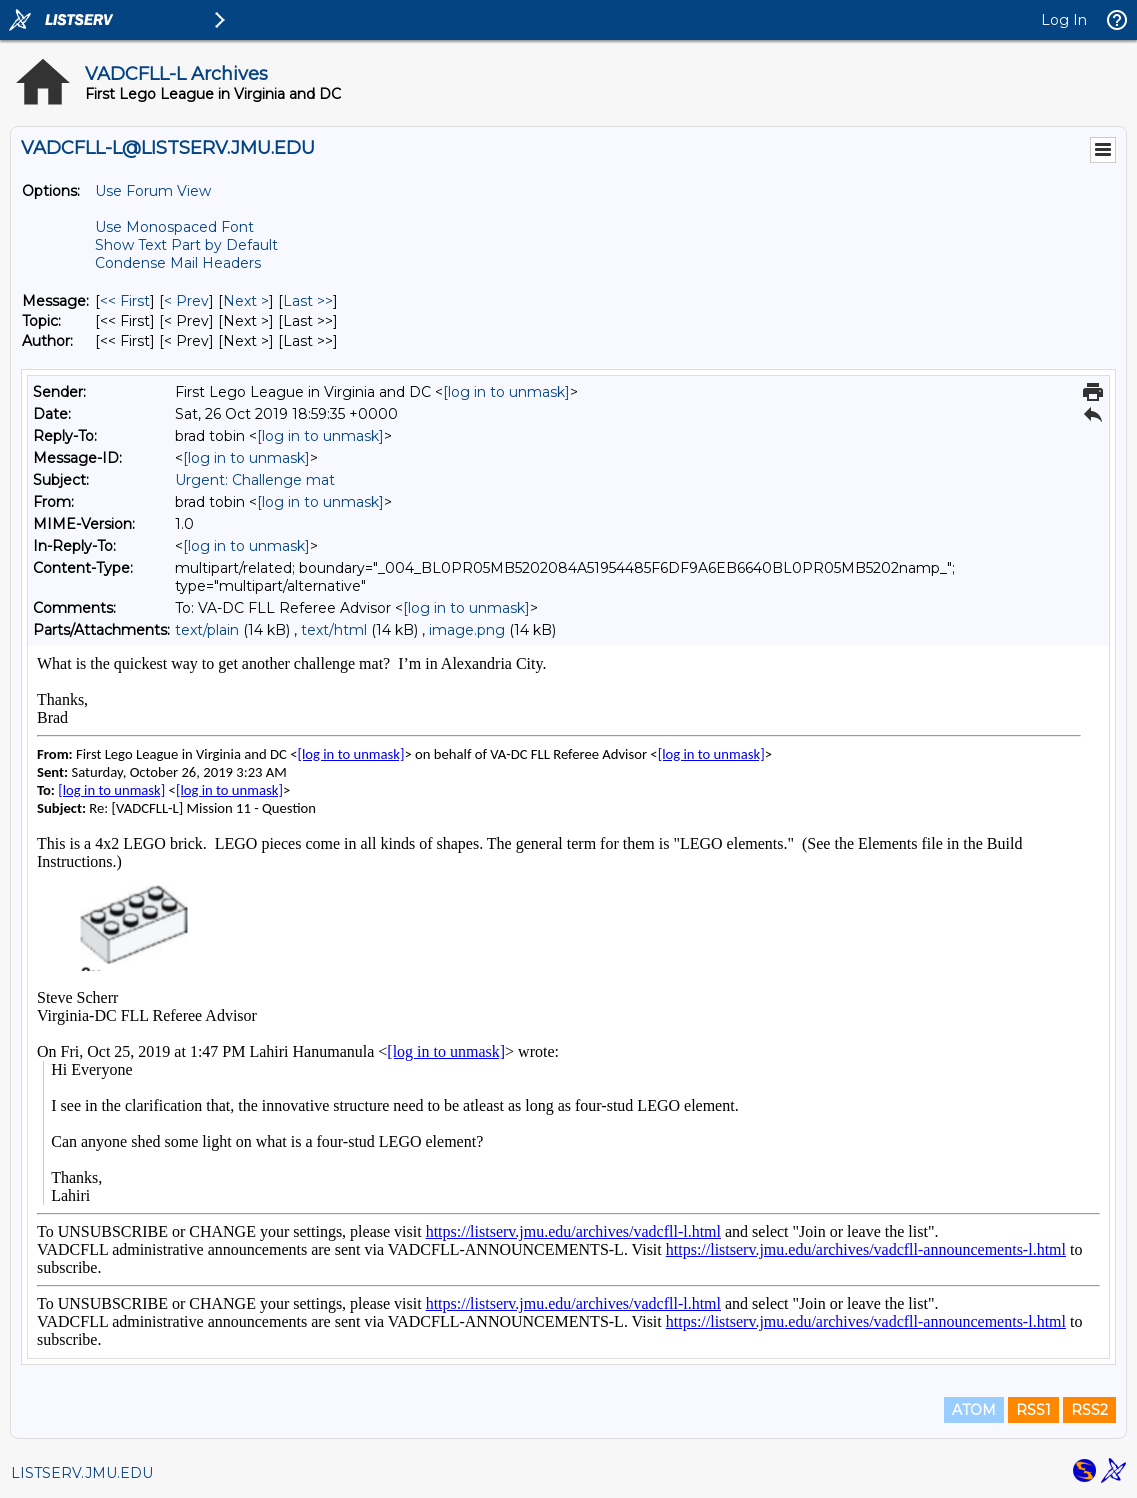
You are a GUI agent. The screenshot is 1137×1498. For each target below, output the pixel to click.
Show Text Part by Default (186, 245)
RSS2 (1089, 1410)
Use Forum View (153, 191)
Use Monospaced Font (174, 227)
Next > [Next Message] (246, 301)
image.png (467, 630)
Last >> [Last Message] (308, 301)
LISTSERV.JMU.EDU (82, 1473)
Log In (1064, 20)
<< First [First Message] (125, 301)
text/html (334, 630)
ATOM (974, 1410)
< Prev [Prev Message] (186, 301)
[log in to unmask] (506, 392)
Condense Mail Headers (178, 263)
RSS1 (1033, 1410)
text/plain (207, 630)
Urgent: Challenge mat (255, 480)
